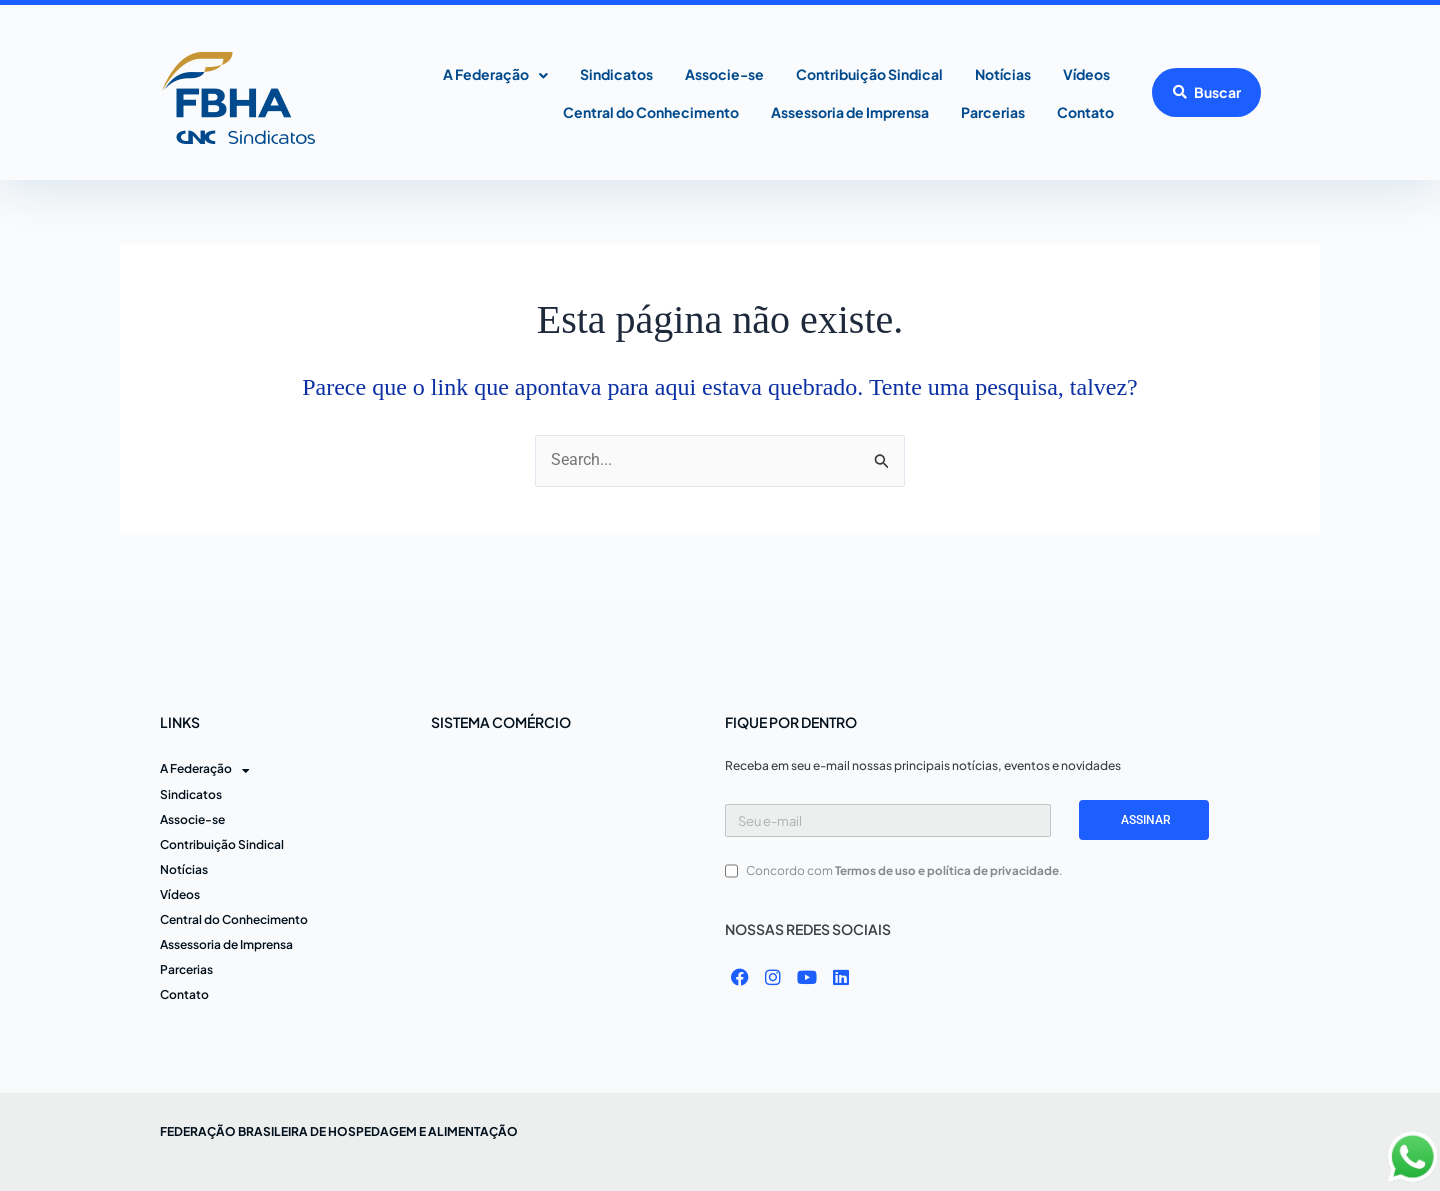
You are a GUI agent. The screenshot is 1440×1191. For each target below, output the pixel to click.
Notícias (1003, 74)
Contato (1085, 112)
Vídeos (1086, 74)
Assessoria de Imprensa (850, 112)
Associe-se (724, 74)
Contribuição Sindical (869, 74)
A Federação (495, 76)
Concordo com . (904, 870)
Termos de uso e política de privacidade (947, 870)
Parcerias (993, 112)
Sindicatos (616, 74)
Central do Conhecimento (651, 112)
